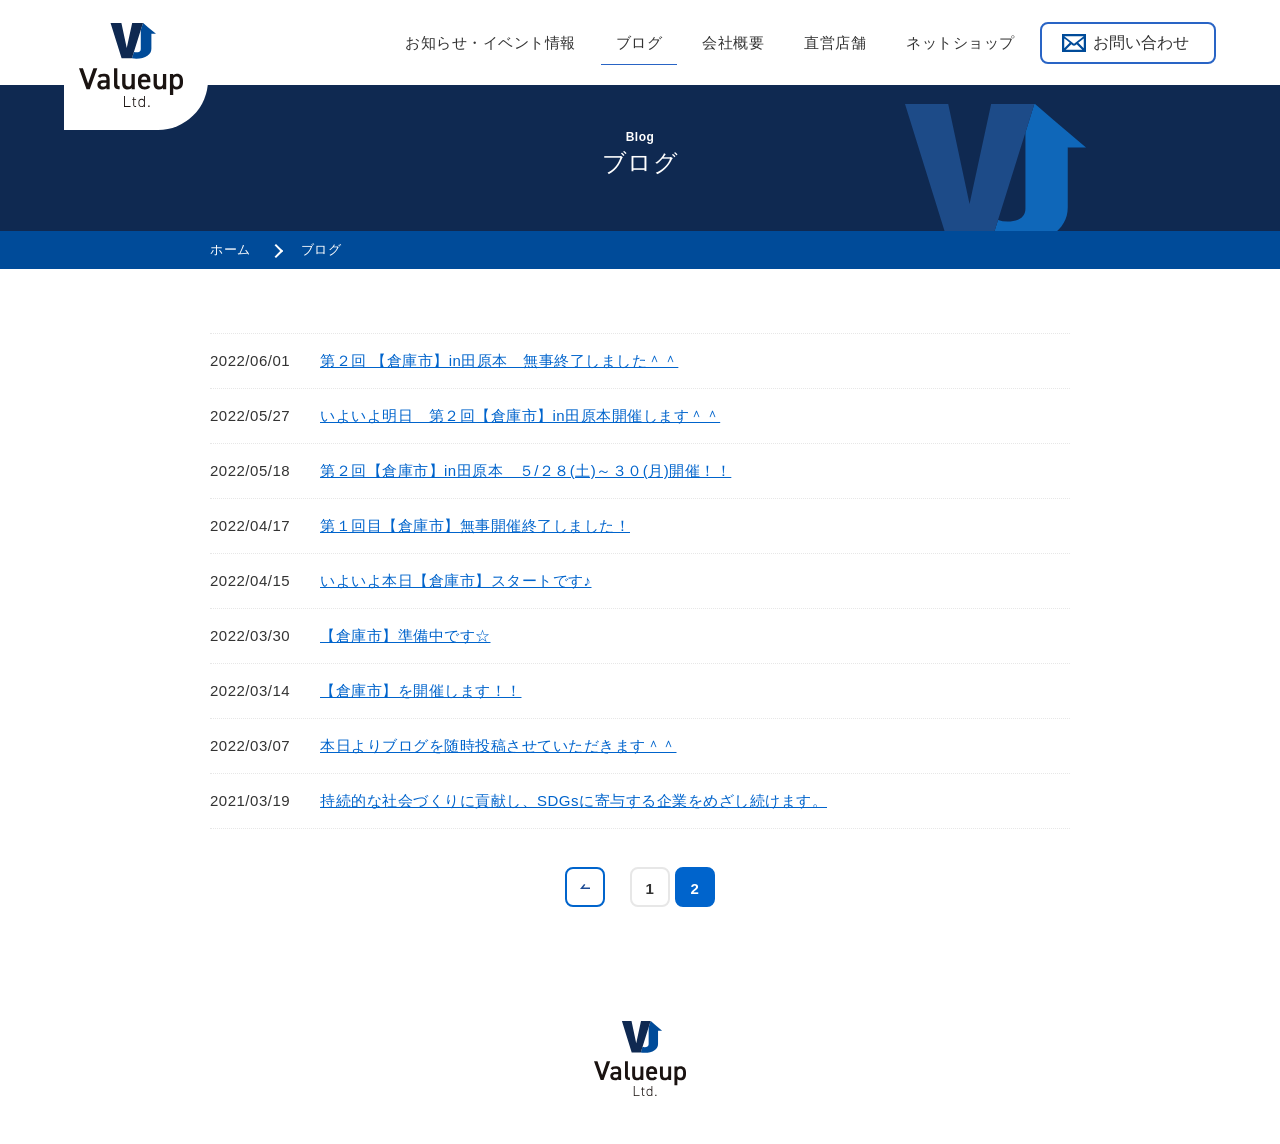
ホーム (230, 249)
